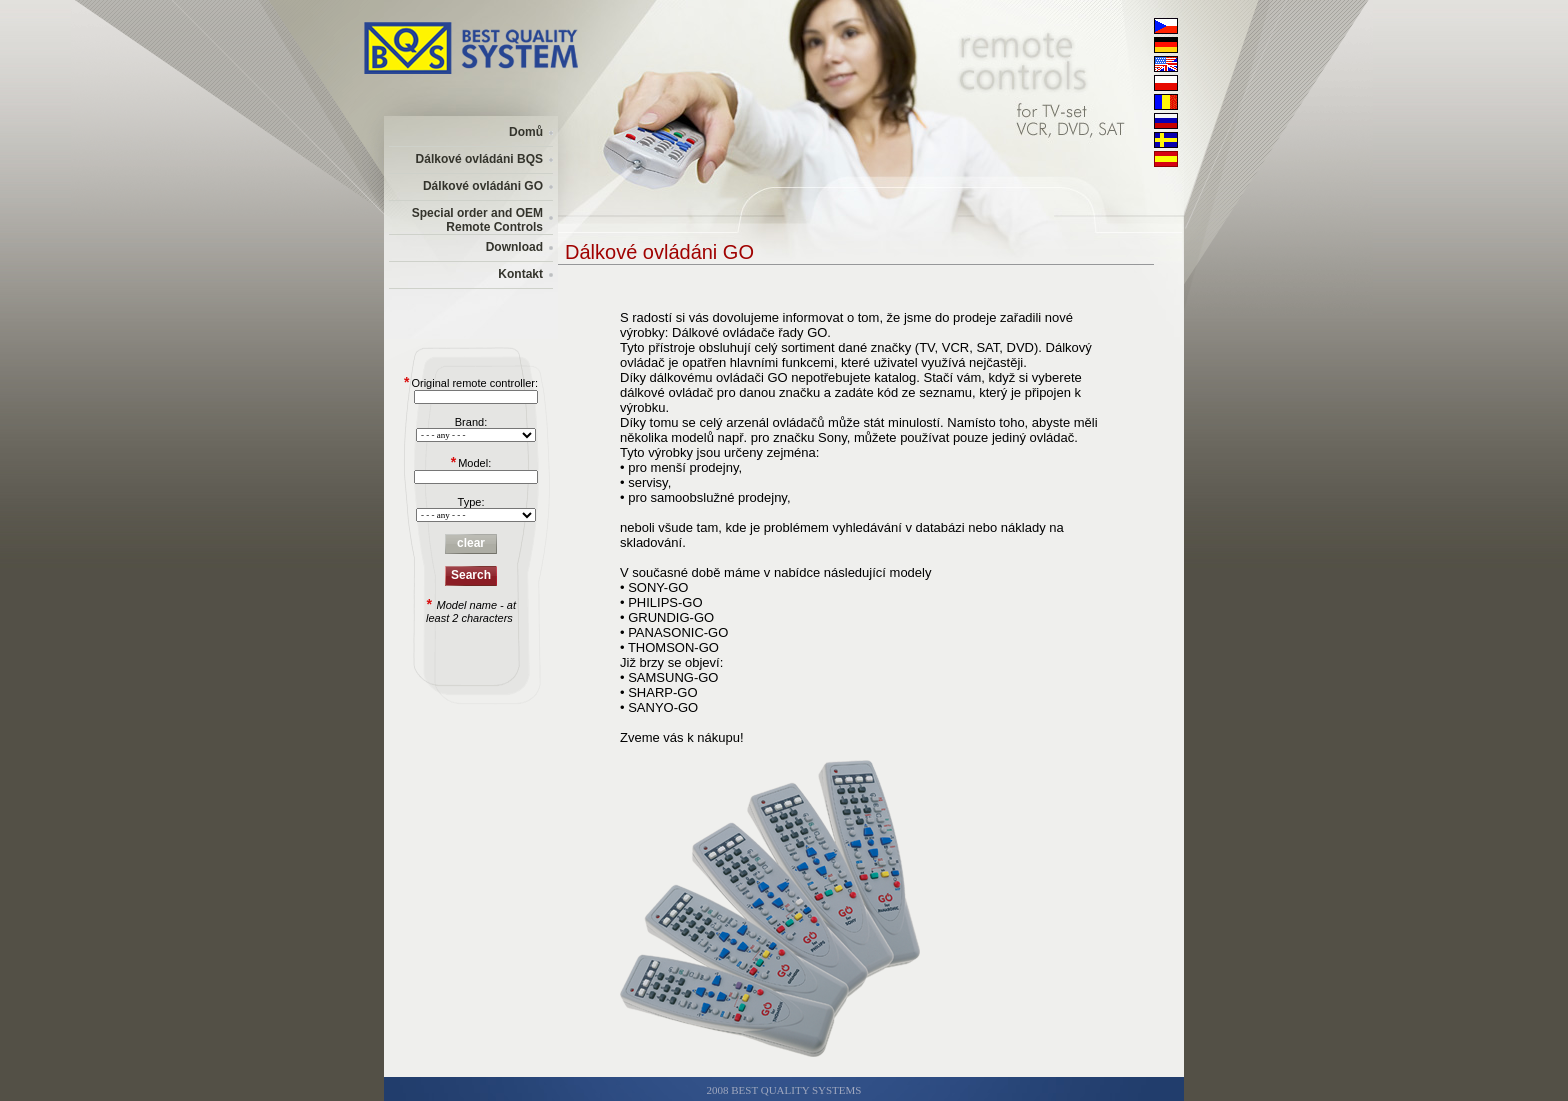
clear (471, 543)
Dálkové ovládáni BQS (479, 159)
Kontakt (520, 274)
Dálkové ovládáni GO (483, 186)
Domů (526, 132)
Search (471, 575)
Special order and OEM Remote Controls (477, 220)
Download (514, 247)
